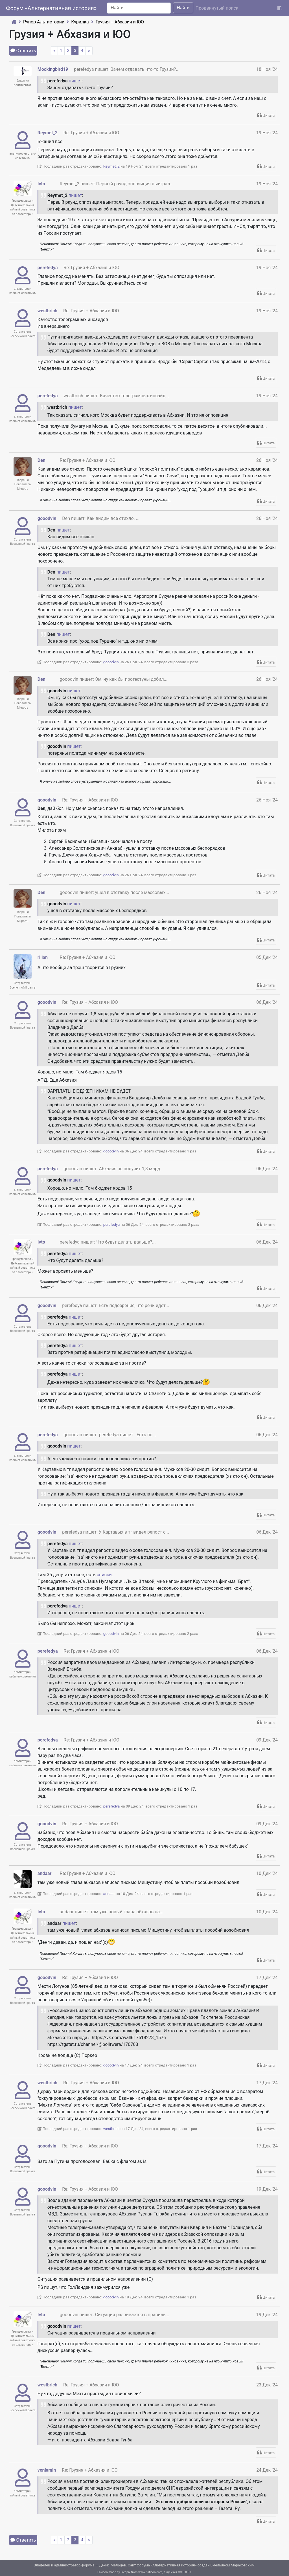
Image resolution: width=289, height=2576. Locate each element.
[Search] (139, 8)
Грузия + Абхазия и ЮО (120, 22)
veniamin (47, 2470)
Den (41, 460)
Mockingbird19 (53, 69)
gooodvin (47, 518)
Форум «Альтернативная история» (51, 8)
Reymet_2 (48, 132)
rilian (43, 957)
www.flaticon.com (150, 2572)
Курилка (80, 22)
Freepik (125, 2572)
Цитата (269, 115)
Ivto (41, 183)
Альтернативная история (173, 2565)
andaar (45, 1873)
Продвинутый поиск (217, 8)
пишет (75, 81)
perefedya (48, 267)
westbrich (47, 310)
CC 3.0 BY (184, 2572)
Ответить (26, 50)
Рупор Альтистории (43, 22)
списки (104, 1574)
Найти (183, 7)
